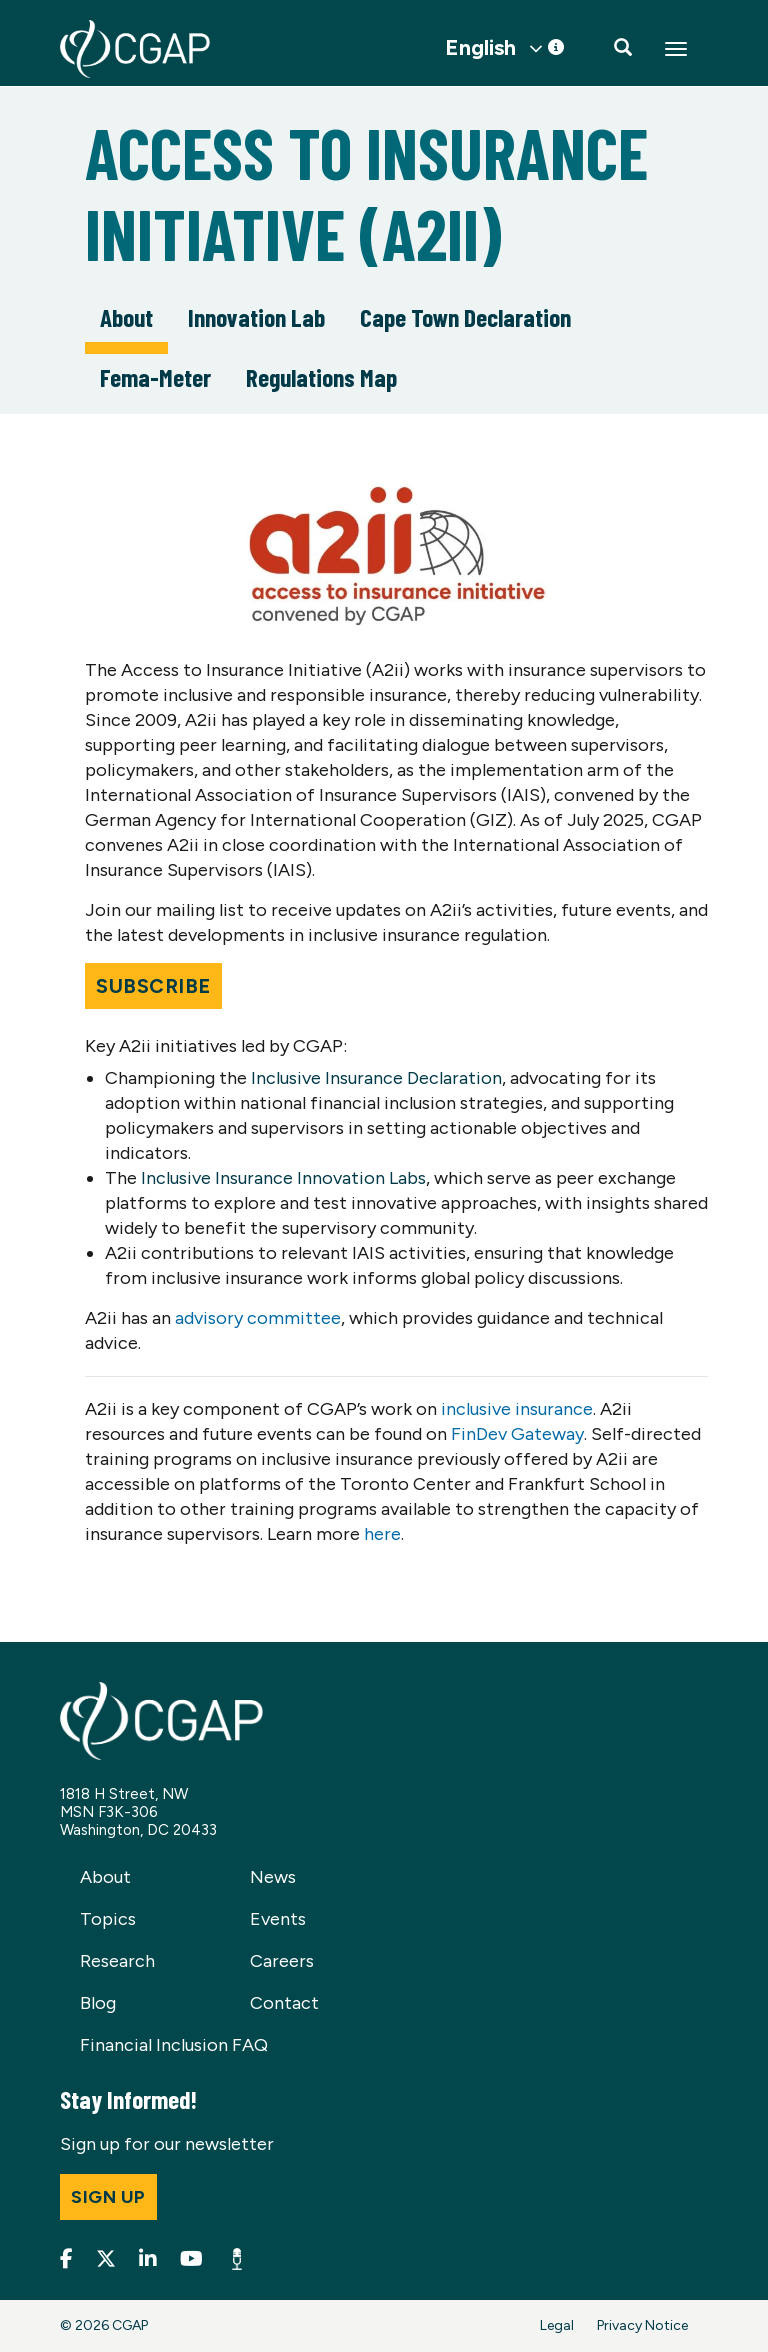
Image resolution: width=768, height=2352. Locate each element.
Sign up (108, 2197)
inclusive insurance (517, 1409)
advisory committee (258, 1318)
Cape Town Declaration (465, 317)
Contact (284, 2003)
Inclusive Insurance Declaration (376, 1078)
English (480, 48)
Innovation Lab (256, 317)
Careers (282, 1961)
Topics (108, 1919)
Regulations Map (321, 377)
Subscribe (153, 986)
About (126, 317)
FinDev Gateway (517, 1434)
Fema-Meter (155, 377)
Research (117, 1961)
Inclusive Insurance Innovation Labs (283, 1178)
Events (278, 1919)
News (273, 1877)
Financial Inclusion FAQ (174, 2045)
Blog (98, 2003)
